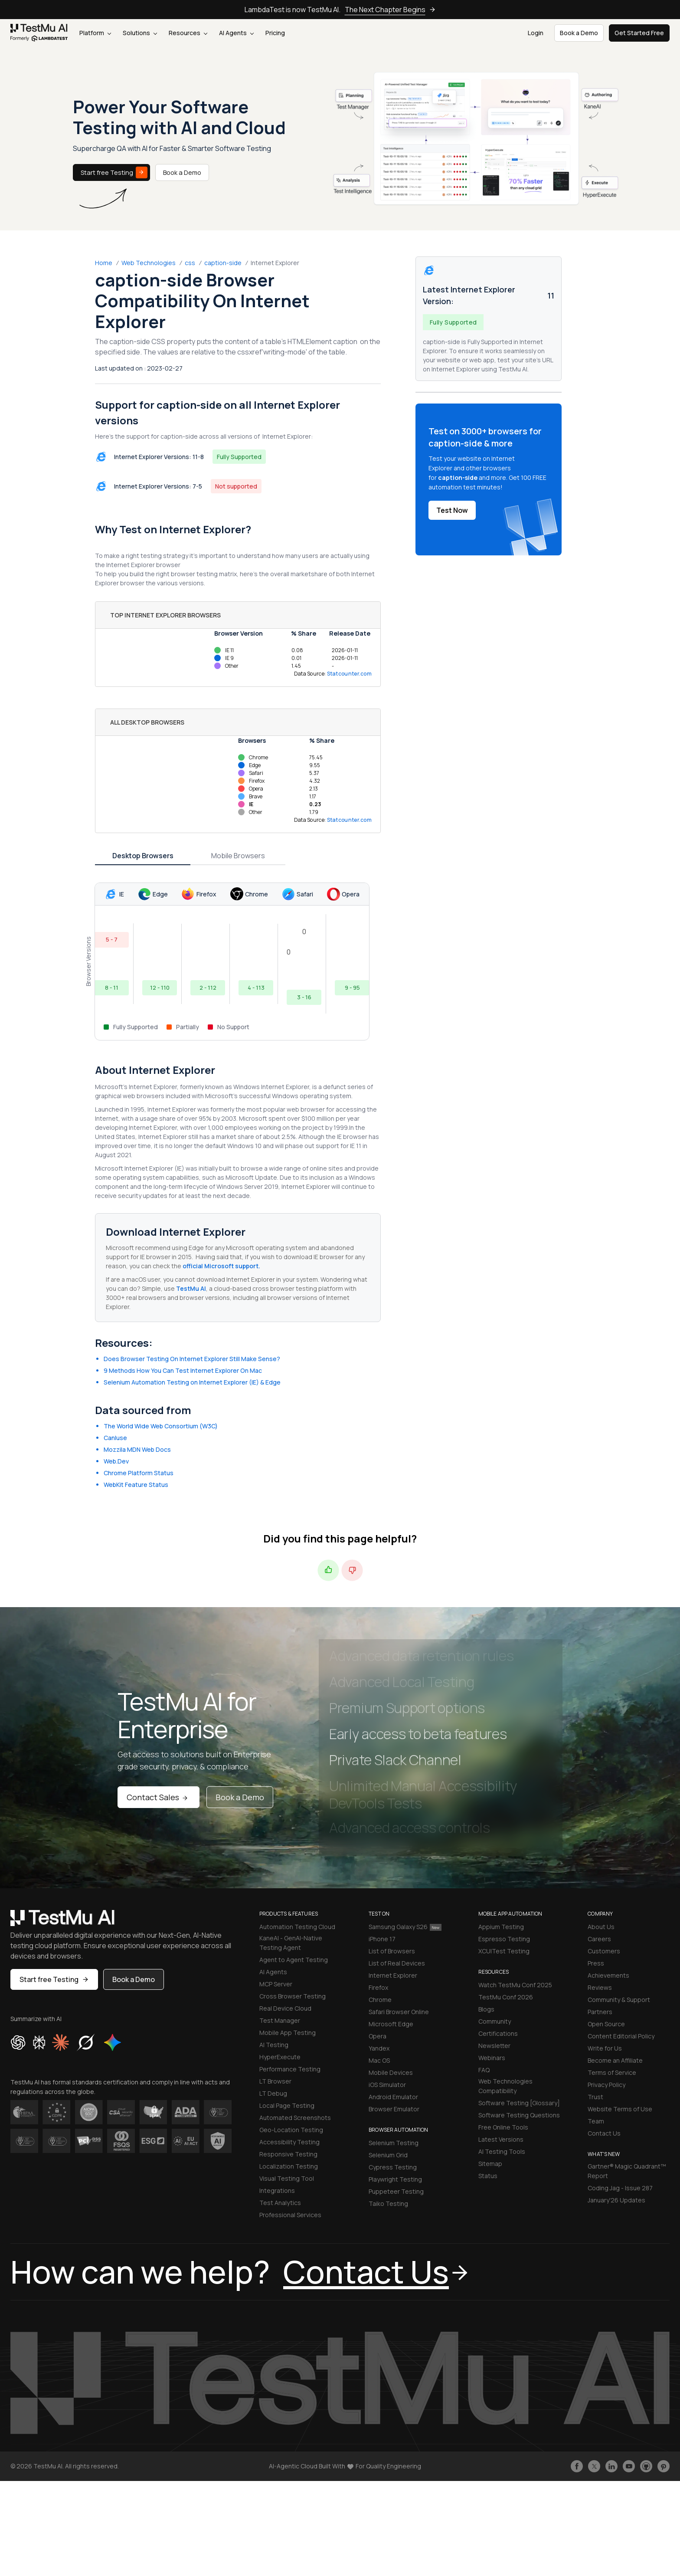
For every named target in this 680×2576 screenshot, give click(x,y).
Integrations (277, 2190)
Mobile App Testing (287, 2032)
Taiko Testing (388, 2203)
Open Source (606, 2024)
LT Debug (273, 2093)
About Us (601, 1927)
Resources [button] (188, 33)
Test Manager (279, 2020)
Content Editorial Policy (621, 2036)
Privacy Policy (606, 2084)
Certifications (498, 2033)
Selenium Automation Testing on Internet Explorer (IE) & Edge (192, 1382)
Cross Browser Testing (292, 1996)
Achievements (608, 1975)
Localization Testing (288, 2166)
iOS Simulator (387, 2084)
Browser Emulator (394, 2109)
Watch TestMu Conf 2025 (515, 1985)
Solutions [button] (140, 33)
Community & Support (619, 1999)
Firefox (378, 1987)
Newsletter (494, 2045)
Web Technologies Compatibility (505, 2086)
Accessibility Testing (289, 2142)
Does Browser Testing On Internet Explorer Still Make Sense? (192, 1359)
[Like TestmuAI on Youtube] (629, 2466)
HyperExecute (280, 2057)
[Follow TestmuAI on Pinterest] (663, 2466)
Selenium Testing (393, 2143)
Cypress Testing (393, 2167)
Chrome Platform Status (138, 1473)
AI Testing (273, 2045)
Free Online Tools (503, 2127)
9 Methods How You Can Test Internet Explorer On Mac (183, 1370)
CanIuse (115, 1438)
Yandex (379, 2048)
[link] (39, 33)
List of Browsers (392, 1951)
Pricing (275, 33)
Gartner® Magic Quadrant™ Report (627, 2171)
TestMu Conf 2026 (505, 1997)
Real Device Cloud (285, 2008)
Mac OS (379, 2060)
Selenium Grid (388, 2155)
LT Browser (275, 2081)
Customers (604, 1951)
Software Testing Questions (519, 2115)
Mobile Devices (391, 2072)
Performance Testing (289, 2069)
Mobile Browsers (238, 855)
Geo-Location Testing (291, 2130)
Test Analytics (280, 2203)
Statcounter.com (349, 673)
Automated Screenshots (295, 2117)
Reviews (600, 1987)
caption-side (223, 263)
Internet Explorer (393, 1975)
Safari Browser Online (399, 2012)
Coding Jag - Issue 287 (620, 2188)
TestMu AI (191, 1288)
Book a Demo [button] (579, 33)
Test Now (452, 510)
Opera (377, 2036)
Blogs (486, 2009)
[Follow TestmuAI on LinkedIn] (611, 2466)
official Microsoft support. (221, 1266)
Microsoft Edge (391, 2024)
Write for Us (605, 2048)
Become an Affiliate (615, 2060)
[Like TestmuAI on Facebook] (577, 2466)
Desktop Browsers (142, 855)
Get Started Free (639, 33)
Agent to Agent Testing (293, 1960)
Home (103, 263)
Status (487, 2176)
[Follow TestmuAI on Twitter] (594, 2466)
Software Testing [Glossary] (519, 2103)
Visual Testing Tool (286, 2178)
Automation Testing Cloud (297, 1927)
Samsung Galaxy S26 (405, 1927)
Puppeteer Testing (396, 2191)
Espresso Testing (504, 1939)
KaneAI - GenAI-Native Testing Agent (290, 1943)
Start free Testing (114, 172)
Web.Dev (116, 1461)
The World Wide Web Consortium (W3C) (161, 1426)
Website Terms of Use (620, 2109)
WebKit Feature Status (136, 1484)
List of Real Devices (397, 1963)
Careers (599, 1939)
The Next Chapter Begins (390, 9)
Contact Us (604, 2133)
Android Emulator (393, 2097)
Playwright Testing (395, 2179)
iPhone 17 (382, 1939)
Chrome (380, 1999)
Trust (595, 2097)
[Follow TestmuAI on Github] (646, 2466)
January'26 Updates (616, 2200)
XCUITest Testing (504, 1951)
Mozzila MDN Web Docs (137, 1449)
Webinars (491, 2058)
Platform (95, 33)
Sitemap (490, 2163)
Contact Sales (158, 1797)
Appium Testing (501, 1927)
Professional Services (290, 2215)
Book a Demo (182, 172)
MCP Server (275, 1984)
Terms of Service (612, 2072)
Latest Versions (500, 2139)
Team (596, 2121)
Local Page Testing (286, 2105)
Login (535, 33)
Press (596, 1963)
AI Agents (236, 33)
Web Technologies (148, 263)
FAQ (484, 2070)
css (190, 263)
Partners (600, 2012)
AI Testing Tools (501, 2151)
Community (494, 2021)
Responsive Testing (288, 2154)
